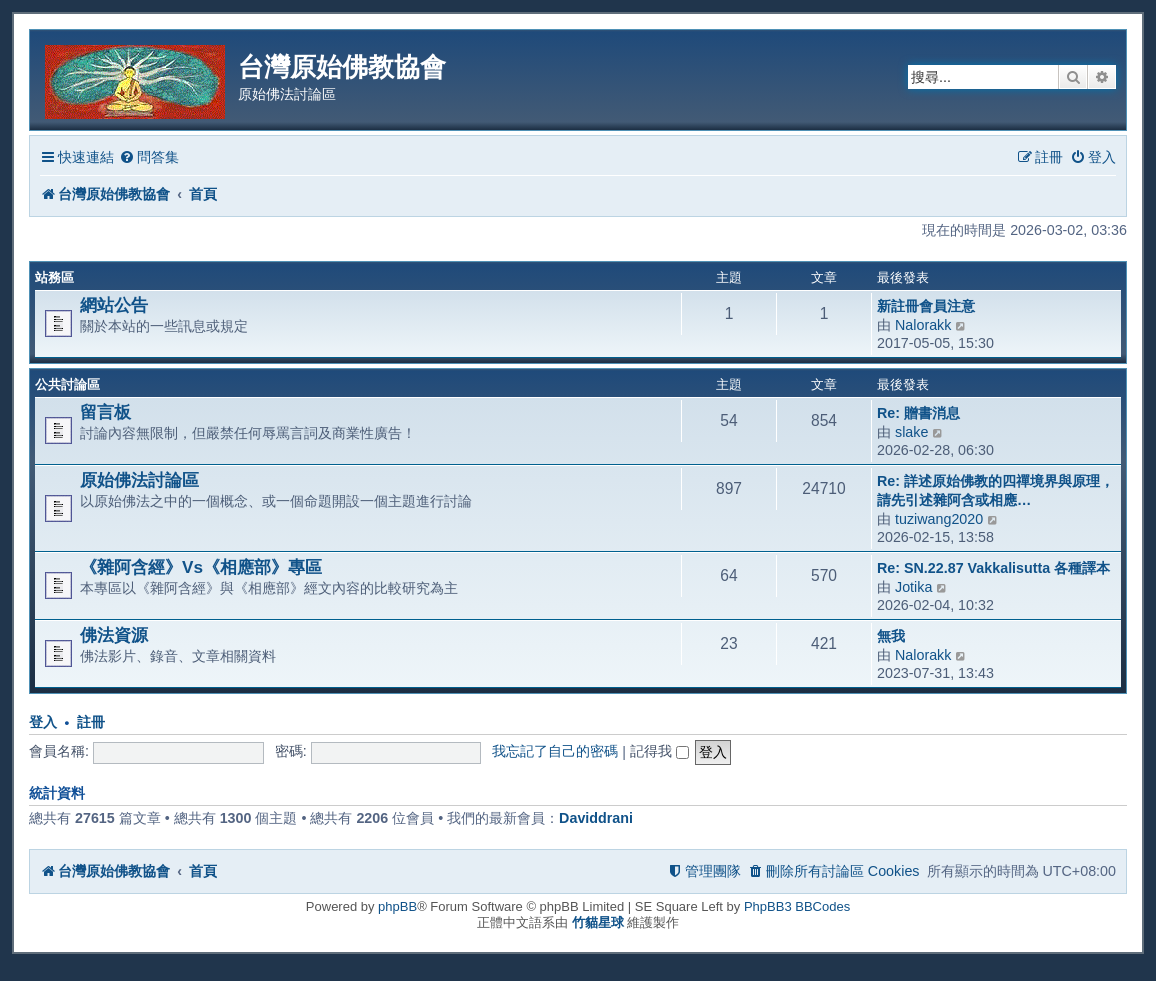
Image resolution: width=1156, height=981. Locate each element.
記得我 (659, 751)
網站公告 (114, 305)
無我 (891, 636)
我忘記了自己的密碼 (555, 751)
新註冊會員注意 (926, 306)
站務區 (54, 277)
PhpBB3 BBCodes (797, 906)
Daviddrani (596, 818)
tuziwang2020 (939, 519)
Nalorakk (923, 325)
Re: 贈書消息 (918, 413)
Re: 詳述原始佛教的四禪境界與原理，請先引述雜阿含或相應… (995, 490)
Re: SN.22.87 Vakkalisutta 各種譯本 (993, 568)
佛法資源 (114, 635)
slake (911, 432)
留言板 (105, 412)
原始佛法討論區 (139, 480)
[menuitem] (149, 157)
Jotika (913, 587)
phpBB (397, 906)
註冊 (91, 722)
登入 (43, 722)
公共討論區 (67, 384)
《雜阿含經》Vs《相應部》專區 (201, 567)
